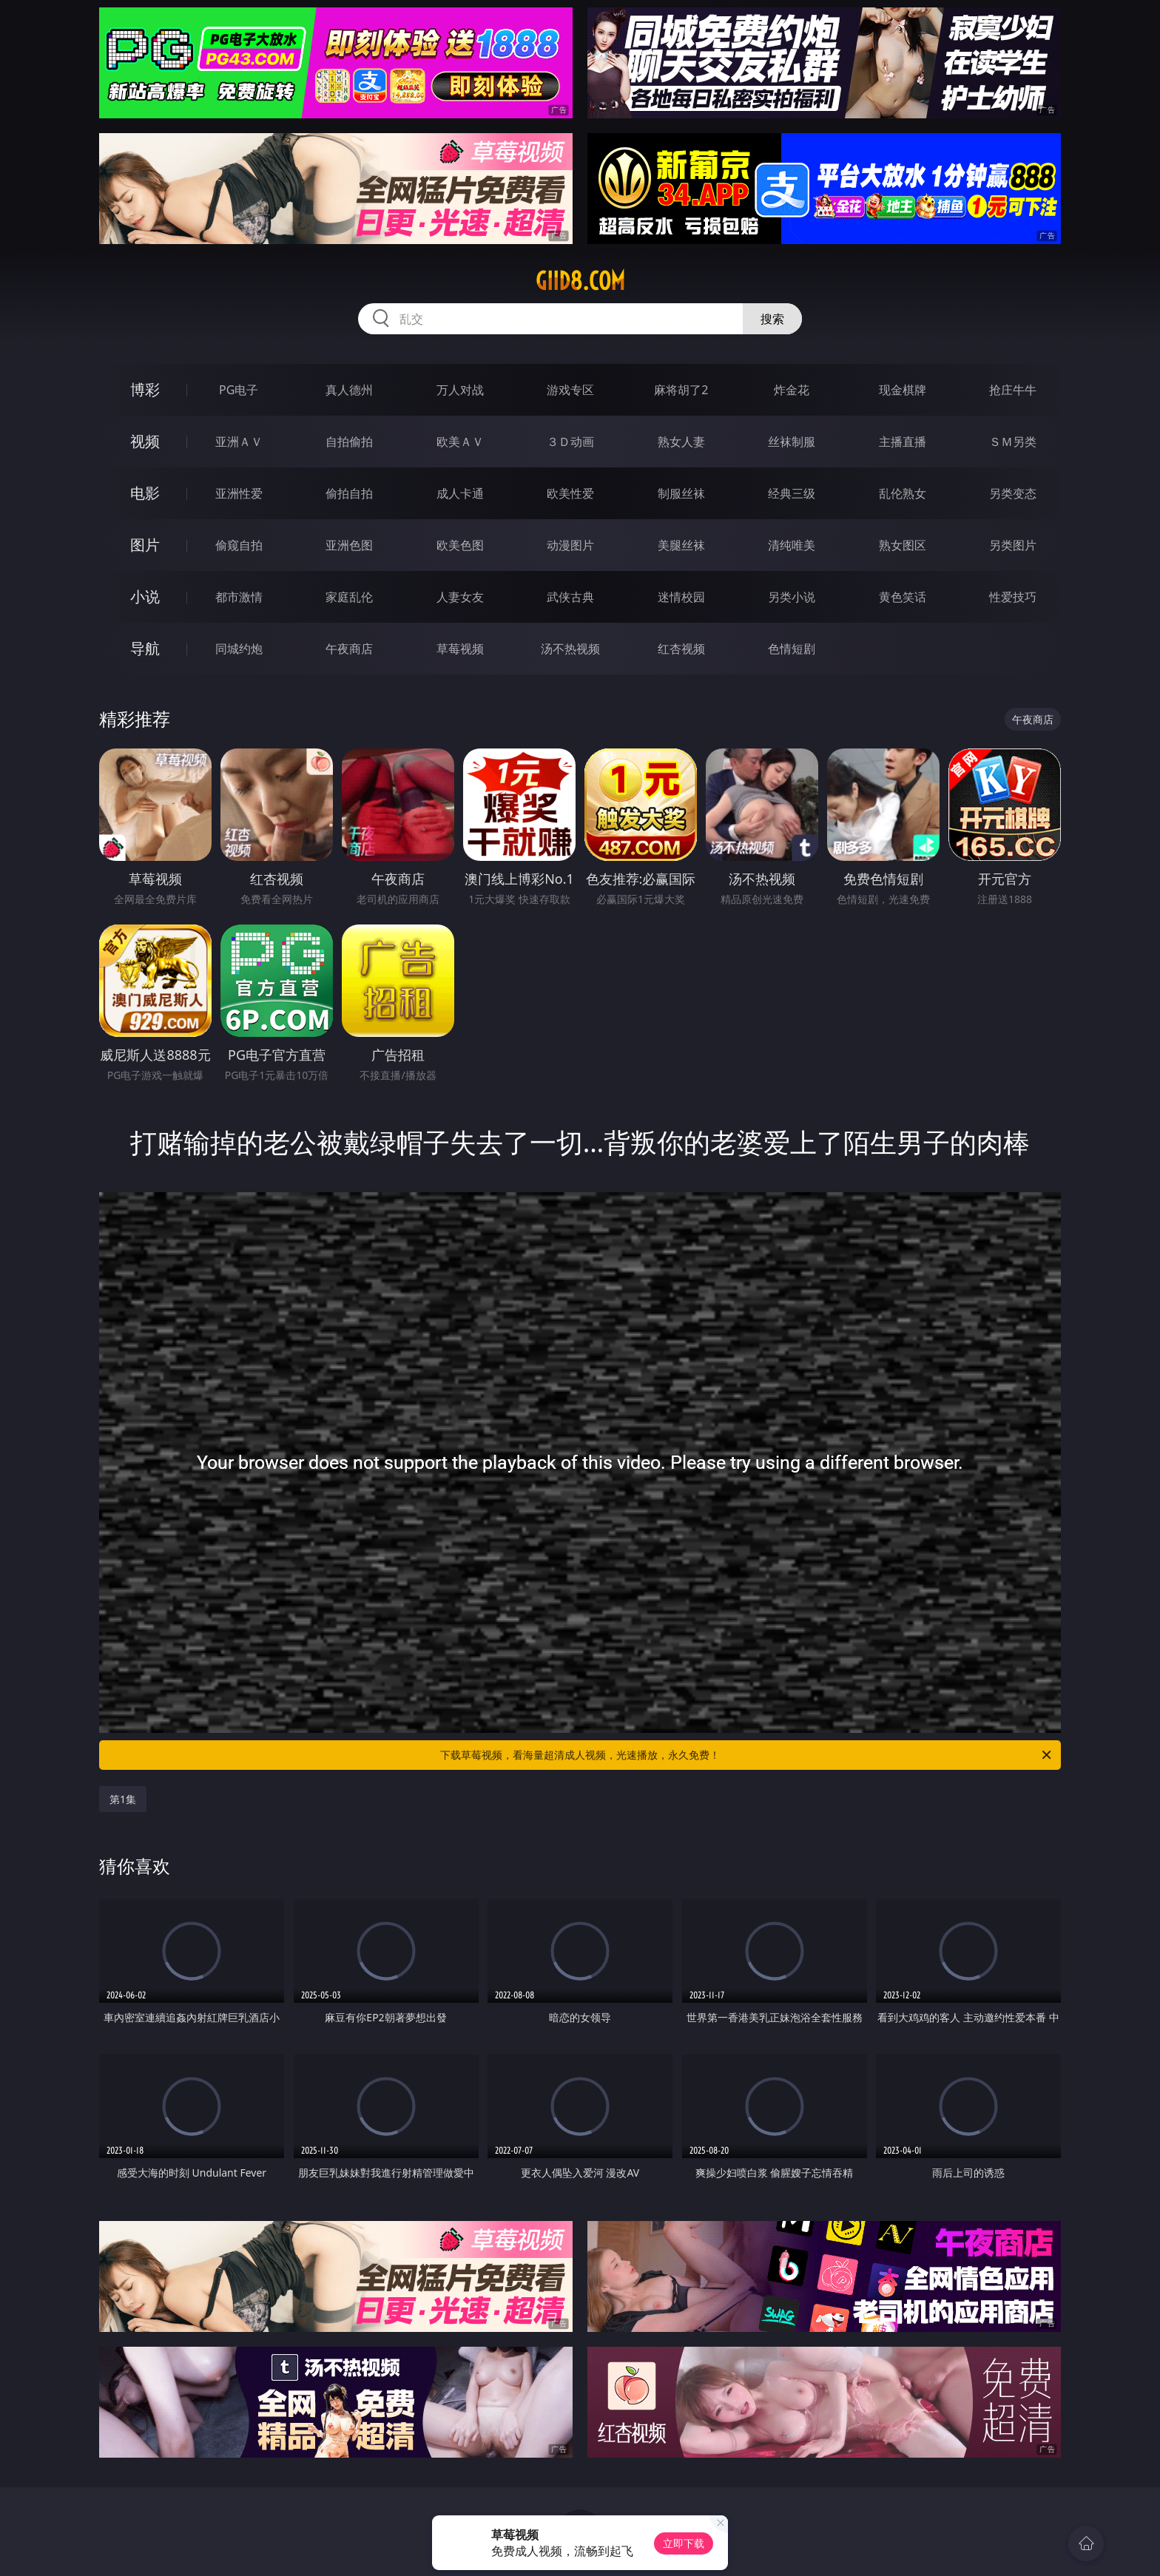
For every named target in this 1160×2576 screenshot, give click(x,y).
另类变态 (1012, 493)
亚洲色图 (349, 545)
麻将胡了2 (681, 390)
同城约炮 (239, 648)
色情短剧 (791, 648)
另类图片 (1012, 545)
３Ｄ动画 (570, 441)
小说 (145, 596)
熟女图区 (902, 545)
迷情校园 (681, 597)
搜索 (772, 319)
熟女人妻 (681, 441)
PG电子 (238, 390)
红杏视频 (681, 648)
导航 (145, 648)
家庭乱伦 (349, 597)
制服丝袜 (681, 493)
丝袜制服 (791, 441)
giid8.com (580, 281)
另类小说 (791, 597)
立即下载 (683, 2543)
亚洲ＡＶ (239, 441)
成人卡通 (460, 493)
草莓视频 (460, 648)
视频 (145, 441)
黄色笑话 (902, 597)
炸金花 (791, 390)
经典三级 (791, 493)
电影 (145, 493)
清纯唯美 (791, 545)
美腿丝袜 (681, 545)
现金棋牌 (902, 390)
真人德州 (349, 390)
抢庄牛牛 (1012, 390)
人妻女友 (460, 597)
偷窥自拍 (239, 545)
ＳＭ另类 (1012, 441)
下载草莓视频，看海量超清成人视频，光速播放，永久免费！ (746, 1755)
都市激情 (239, 597)
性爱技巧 (1012, 597)
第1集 (122, 1799)
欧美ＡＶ (460, 441)
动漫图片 (570, 545)
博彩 (145, 389)
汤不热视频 (570, 648)
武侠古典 (570, 597)
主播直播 (902, 441)
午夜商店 (349, 648)
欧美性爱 (570, 493)
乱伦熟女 (902, 493)
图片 (145, 545)
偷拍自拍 (349, 493)
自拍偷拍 (349, 441)
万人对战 (460, 390)
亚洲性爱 (239, 493)
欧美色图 (460, 545)
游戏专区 (570, 390)
